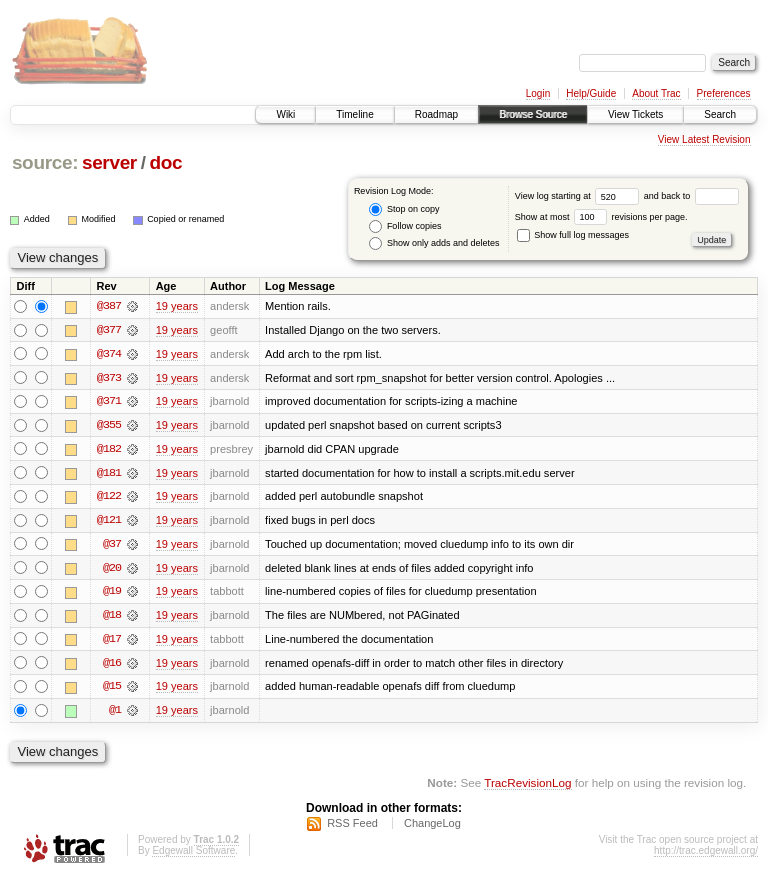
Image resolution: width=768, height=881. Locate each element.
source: (45, 162)
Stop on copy (404, 209)
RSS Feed (352, 827)
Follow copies (405, 226)
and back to (691, 196)
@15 (112, 690)
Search (720, 114)
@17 (112, 642)
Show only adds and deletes (434, 243)
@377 (109, 330)
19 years (177, 306)
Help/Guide (591, 93)
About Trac (656, 93)
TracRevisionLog (527, 786)
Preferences (724, 93)
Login (538, 93)
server (109, 162)
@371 (109, 402)
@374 (109, 354)
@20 (112, 570)
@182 (109, 450)
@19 (112, 594)
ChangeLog (432, 827)
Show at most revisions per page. (601, 217)
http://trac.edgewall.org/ (706, 854)
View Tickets (635, 114)
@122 (109, 498)
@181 (109, 474)
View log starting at (579, 196)
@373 (109, 378)
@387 (109, 306)
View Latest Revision (704, 139)
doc (165, 162)
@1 (115, 714)
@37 (112, 546)
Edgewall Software (193, 854)
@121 (109, 522)
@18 (112, 618)
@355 (109, 426)
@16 (112, 666)
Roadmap (436, 114)
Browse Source (533, 114)
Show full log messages (573, 235)
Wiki (285, 114)
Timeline (354, 114)
